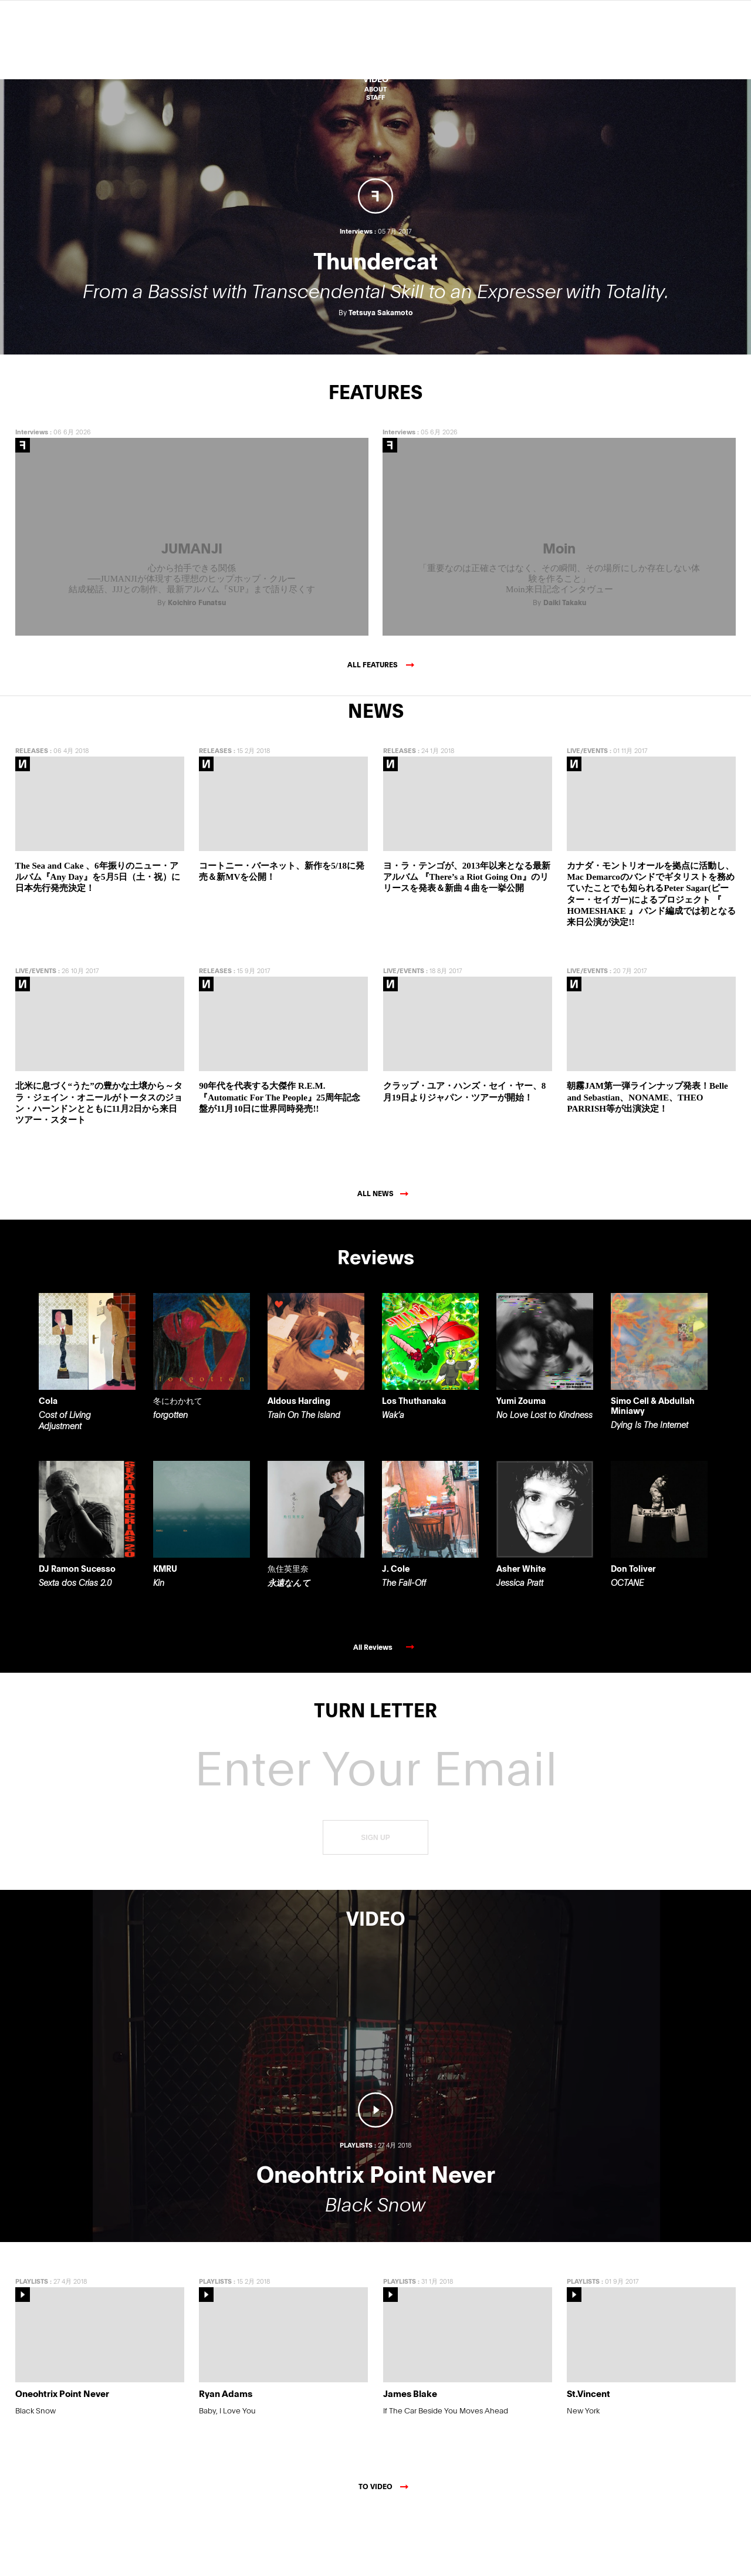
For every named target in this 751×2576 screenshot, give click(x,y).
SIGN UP (375, 1900)
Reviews (376, 47)
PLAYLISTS (31, 2343)
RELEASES (31, 812)
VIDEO (375, 79)
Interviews (31, 493)
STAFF (375, 97)
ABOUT (375, 89)
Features (375, 58)
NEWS (375, 68)
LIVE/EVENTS (587, 812)
